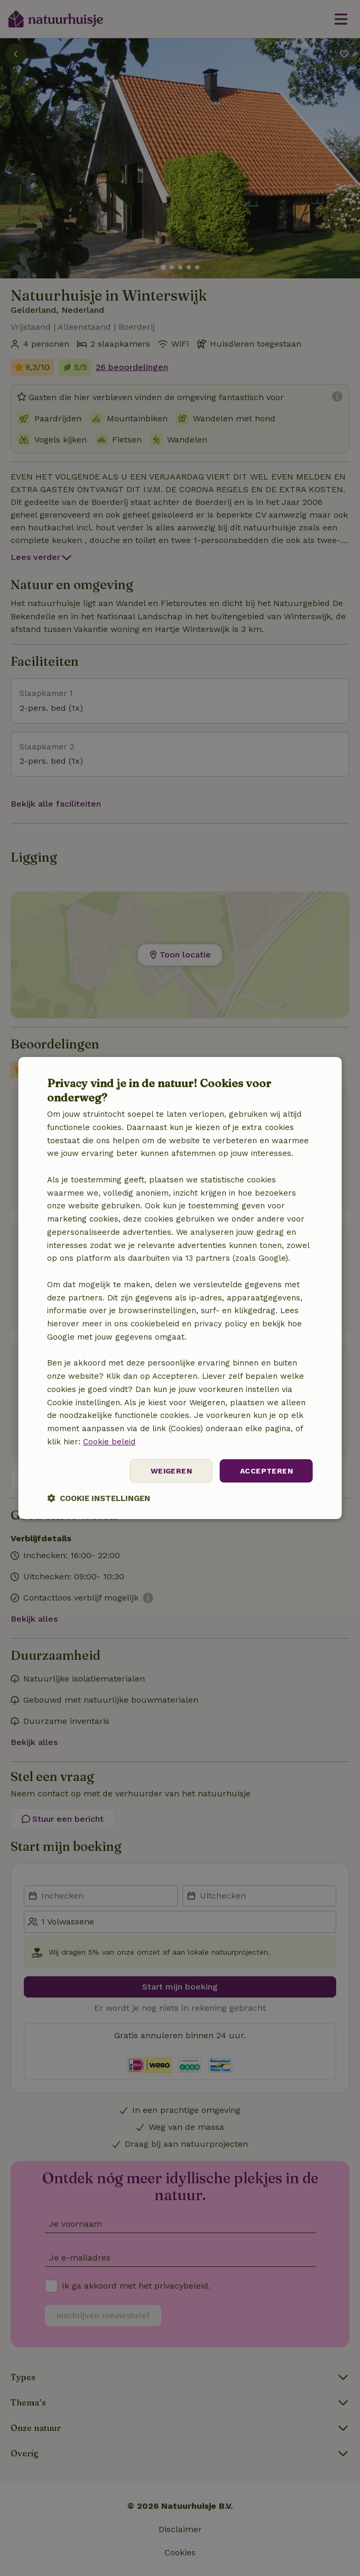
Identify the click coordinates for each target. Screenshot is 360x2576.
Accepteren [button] (266, 1471)
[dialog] (180, 1288)
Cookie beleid (109, 1442)
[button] (98, 1498)
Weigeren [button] (171, 1471)
